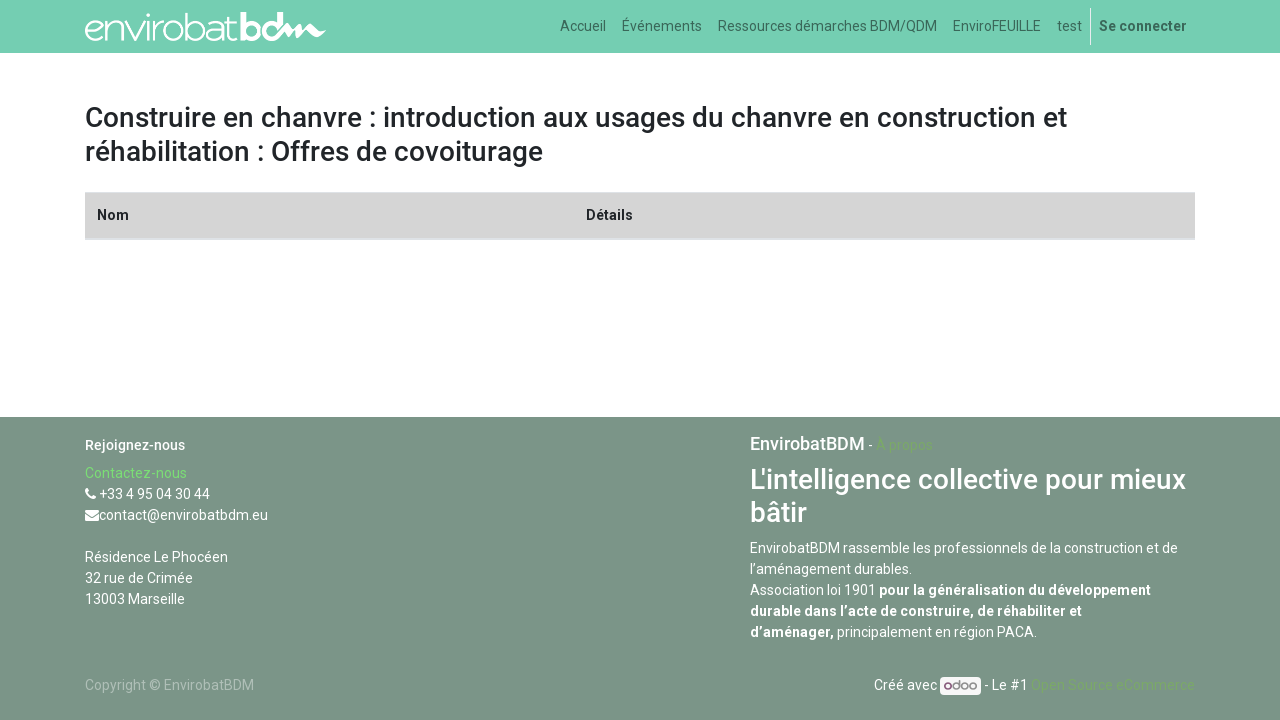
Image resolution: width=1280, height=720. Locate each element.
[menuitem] (583, 26)
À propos (904, 445)
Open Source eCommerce (1113, 685)
